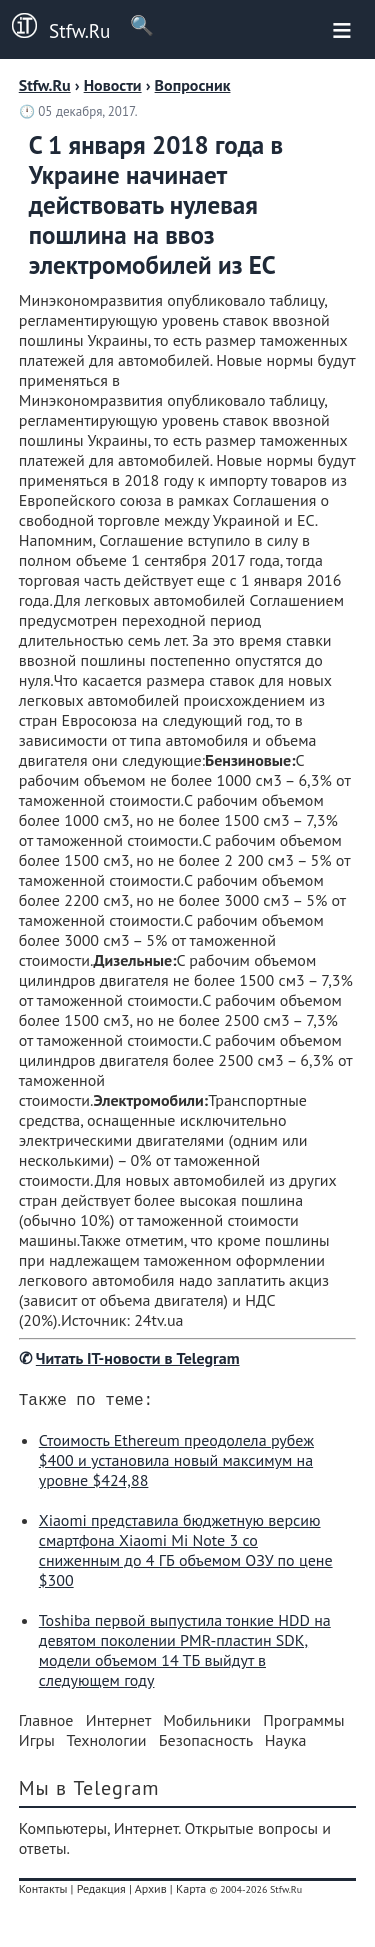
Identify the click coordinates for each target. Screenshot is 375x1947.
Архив (151, 1892)
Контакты (43, 1892)
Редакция (101, 1892)
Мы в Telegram (89, 1792)
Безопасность (206, 1744)
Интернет (118, 1724)
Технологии (107, 1744)
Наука (286, 1744)
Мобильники (207, 1724)
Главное (46, 1724)
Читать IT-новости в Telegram (138, 1358)
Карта (191, 1892)
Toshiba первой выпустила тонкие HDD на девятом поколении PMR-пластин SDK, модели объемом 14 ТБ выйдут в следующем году (185, 1654)
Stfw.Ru (55, 28)
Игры (37, 1744)
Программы (303, 1724)
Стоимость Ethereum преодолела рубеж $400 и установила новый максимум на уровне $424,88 (176, 1464)
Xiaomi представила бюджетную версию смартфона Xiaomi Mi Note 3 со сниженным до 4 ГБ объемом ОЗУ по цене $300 (186, 1554)
